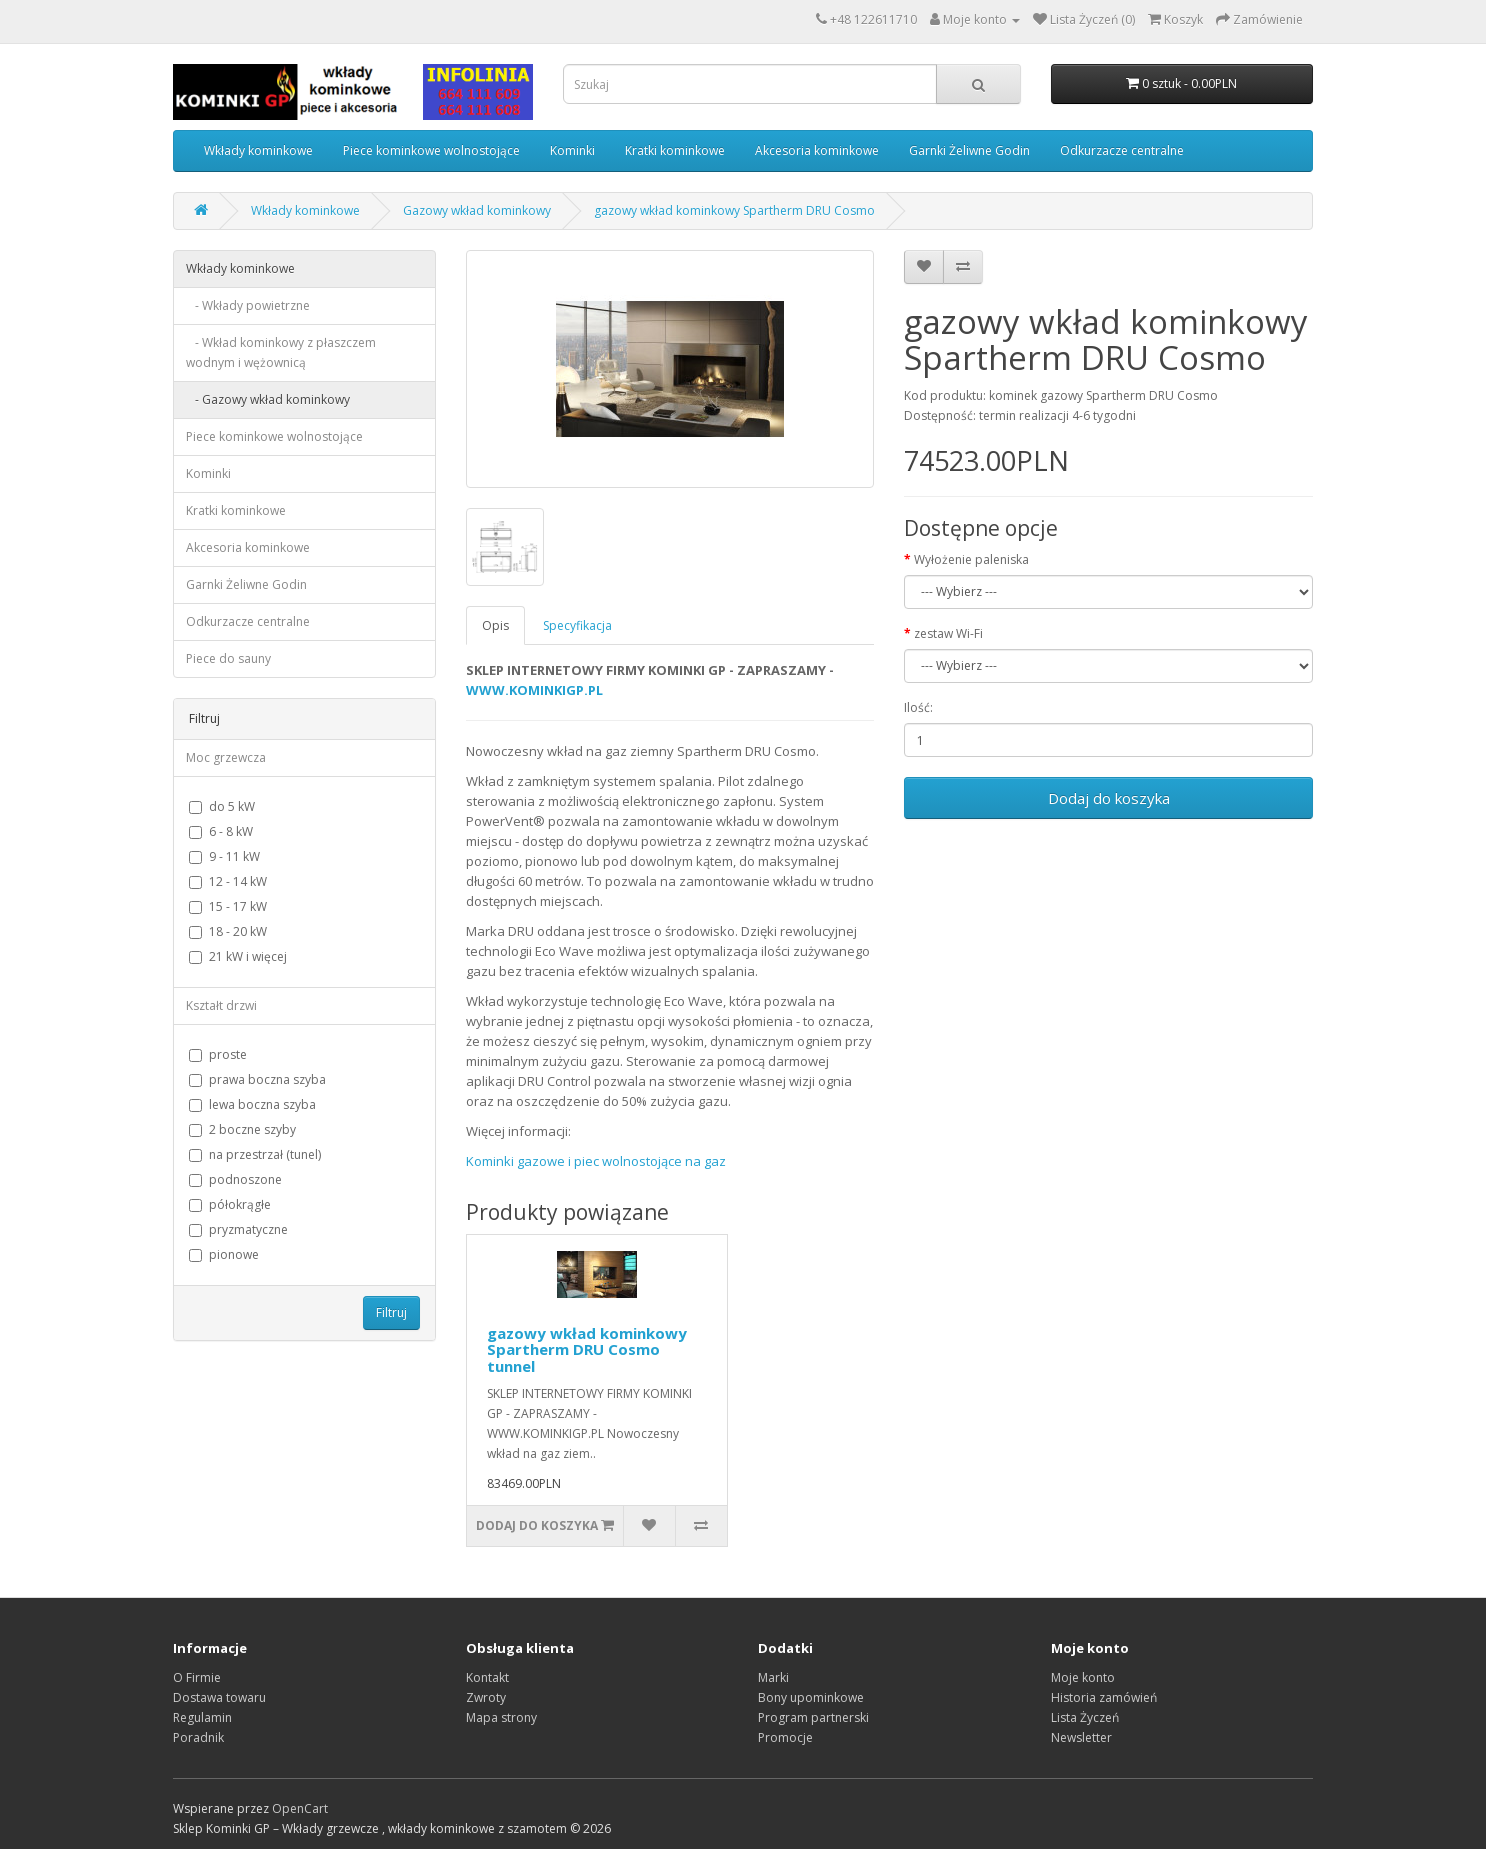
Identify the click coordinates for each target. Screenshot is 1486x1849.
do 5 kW (222, 806)
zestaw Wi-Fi (948, 633)
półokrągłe (230, 1204)
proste (218, 1054)
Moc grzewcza (226, 757)
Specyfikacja (577, 625)
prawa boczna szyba (257, 1079)
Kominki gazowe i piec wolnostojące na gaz (596, 1161)
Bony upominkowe (811, 1697)
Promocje (785, 1737)
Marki (773, 1677)
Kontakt (487, 1677)
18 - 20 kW (228, 931)
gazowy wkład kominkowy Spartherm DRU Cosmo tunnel (587, 1349)
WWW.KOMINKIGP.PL (534, 690)
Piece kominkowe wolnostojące (431, 150)
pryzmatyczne (238, 1229)
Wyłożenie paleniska (971, 559)
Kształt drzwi (221, 1005)
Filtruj (391, 1312)
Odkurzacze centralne (1122, 150)
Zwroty (486, 1697)
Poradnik (198, 1737)
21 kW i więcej (238, 956)
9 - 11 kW (224, 856)
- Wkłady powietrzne (248, 305)
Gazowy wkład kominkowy (477, 210)
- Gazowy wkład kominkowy (268, 399)
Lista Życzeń (1085, 1717)
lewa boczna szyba (252, 1104)
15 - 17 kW (228, 906)
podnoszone (235, 1179)
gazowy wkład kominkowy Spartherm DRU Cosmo (734, 210)
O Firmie (197, 1677)
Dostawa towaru (219, 1697)
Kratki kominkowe (675, 150)
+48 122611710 (873, 19)
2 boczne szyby (242, 1129)
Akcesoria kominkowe (817, 150)
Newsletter (1081, 1737)
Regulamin (202, 1717)
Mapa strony (501, 1717)
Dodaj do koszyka (1109, 798)
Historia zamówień (1104, 1697)
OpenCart (300, 1808)
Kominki (572, 150)
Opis (495, 625)
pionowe (224, 1254)
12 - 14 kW (228, 881)
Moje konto (1083, 1677)
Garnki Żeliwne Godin (969, 150)
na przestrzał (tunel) (255, 1154)
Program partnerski (813, 1717)
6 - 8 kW (221, 831)
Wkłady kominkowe (258, 150)
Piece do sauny (228, 658)
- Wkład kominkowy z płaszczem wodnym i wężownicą (281, 352)
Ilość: (918, 707)
